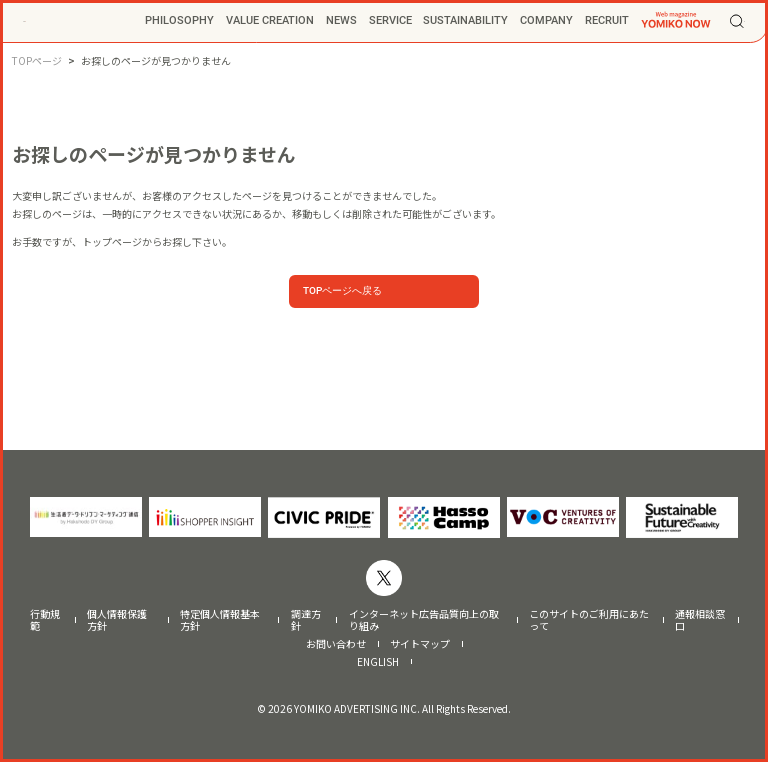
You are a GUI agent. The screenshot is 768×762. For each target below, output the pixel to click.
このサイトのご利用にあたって (589, 620)
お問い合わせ (336, 644)
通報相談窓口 (700, 620)
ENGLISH (378, 662)
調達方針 (306, 620)
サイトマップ (420, 644)
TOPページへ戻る (342, 290)
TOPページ (37, 60)
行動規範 (45, 620)
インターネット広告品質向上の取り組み (424, 620)
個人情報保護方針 (117, 620)
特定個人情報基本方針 (220, 620)
